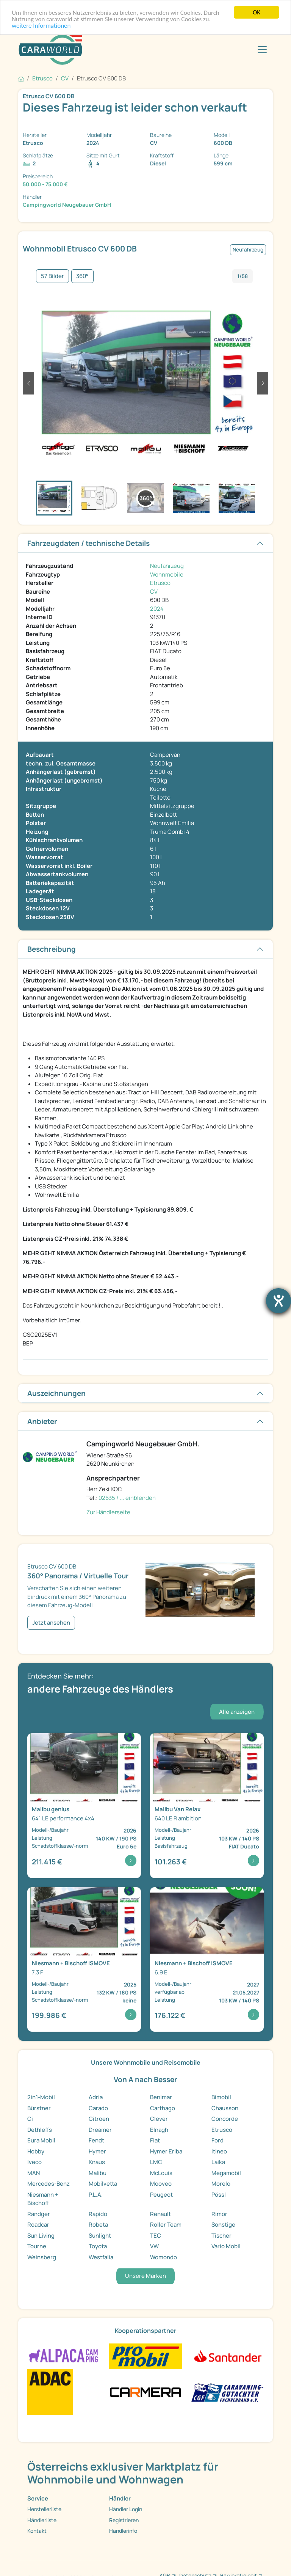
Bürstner (39, 2108)
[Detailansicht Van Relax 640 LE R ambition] (207, 1805)
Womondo (163, 2257)
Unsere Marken (145, 2276)
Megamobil (226, 2173)
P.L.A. (96, 2195)
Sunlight (100, 2236)
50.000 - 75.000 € (45, 184)
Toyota (98, 2246)
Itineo (219, 2151)
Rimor (219, 2214)
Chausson (224, 2108)
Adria (96, 2097)
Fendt (96, 2140)
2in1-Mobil (41, 2097)
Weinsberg (41, 2257)
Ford (217, 2140)
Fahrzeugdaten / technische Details (88, 543)
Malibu (97, 2173)
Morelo (220, 2184)
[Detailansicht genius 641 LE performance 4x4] (84, 1805)
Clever (159, 2119)
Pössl (218, 2195)
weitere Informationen (41, 26)
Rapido (98, 2214)
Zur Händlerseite (108, 1512)
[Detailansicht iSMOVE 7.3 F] (84, 1959)
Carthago (162, 2108)
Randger (38, 2214)
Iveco (34, 2162)
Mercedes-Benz (48, 2184)
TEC (155, 2236)
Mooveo (161, 2184)
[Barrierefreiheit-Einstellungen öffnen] (278, 1300)
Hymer (97, 2151)
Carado (98, 2108)
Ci (30, 2119)
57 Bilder (52, 276)
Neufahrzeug (167, 566)
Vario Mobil (226, 2246)
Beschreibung (51, 949)
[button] (28, 383)
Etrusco (160, 583)
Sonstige (223, 2225)
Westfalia (101, 2257)
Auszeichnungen (56, 1393)
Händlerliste (41, 2520)
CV (154, 592)
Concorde (224, 2119)
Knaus (97, 2162)
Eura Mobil (41, 2140)
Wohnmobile (166, 574)
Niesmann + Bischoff (42, 2199)
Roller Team (165, 2225)
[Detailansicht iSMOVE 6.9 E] (207, 1959)
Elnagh (159, 2130)
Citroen (99, 2119)
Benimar (161, 2097)
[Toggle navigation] (262, 49)
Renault (160, 2214)
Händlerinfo (123, 2530)
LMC (156, 2162)
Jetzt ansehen (51, 1623)
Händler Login (125, 2509)
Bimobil (221, 2097)
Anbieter (42, 1421)
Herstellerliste (44, 2509)
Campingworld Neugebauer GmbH (67, 204)
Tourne (36, 2246)
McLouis (161, 2173)
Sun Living (41, 2236)
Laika (218, 2162)
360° (82, 276)
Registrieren (124, 2520)
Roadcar (38, 2225)
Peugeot (161, 2195)
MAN (33, 2173)
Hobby (35, 2151)
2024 (157, 609)
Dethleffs (39, 2130)
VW (154, 2246)
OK (256, 12)
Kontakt (37, 2530)
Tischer (221, 2236)
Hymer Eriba (166, 2151)
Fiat (155, 2140)
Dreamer (100, 2130)
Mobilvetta (103, 2184)
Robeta (98, 2225)
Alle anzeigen (237, 1712)
